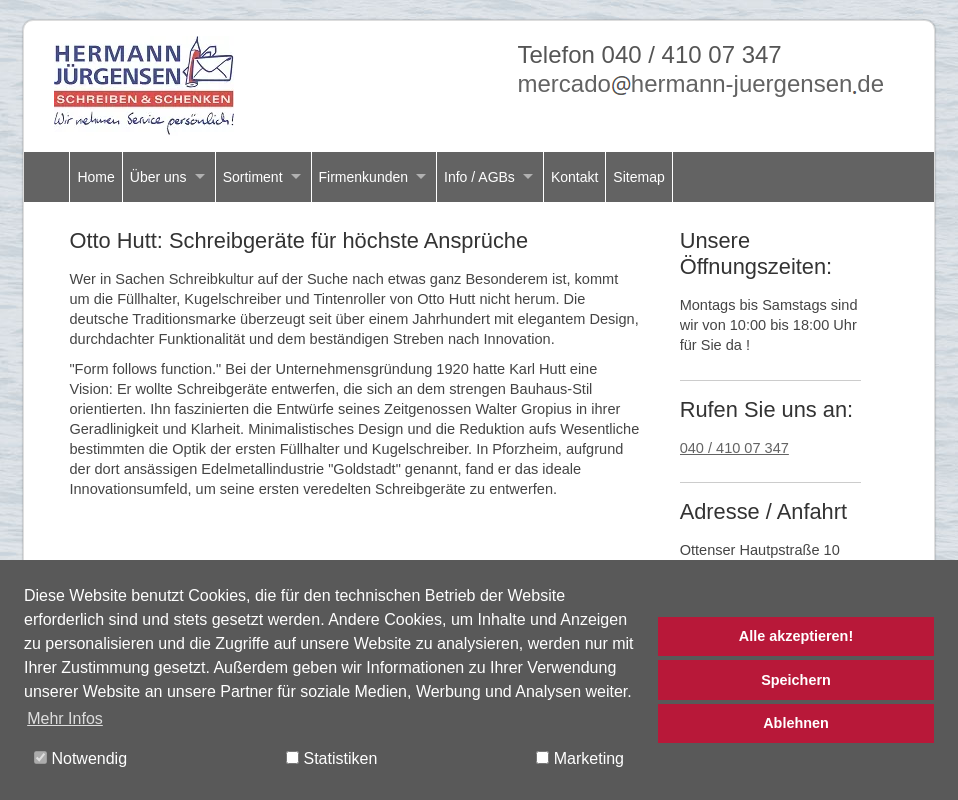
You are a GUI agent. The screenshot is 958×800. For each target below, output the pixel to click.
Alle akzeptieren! (796, 636)
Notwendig (80, 758)
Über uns (158, 177)
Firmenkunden (364, 177)
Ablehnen (796, 723)
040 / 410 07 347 (734, 448)
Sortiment (253, 177)
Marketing (580, 758)
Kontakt (574, 177)
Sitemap (638, 177)
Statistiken (331, 758)
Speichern (796, 680)
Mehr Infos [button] (65, 718)
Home (95, 177)
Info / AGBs (479, 177)
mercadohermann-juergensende (700, 83)
